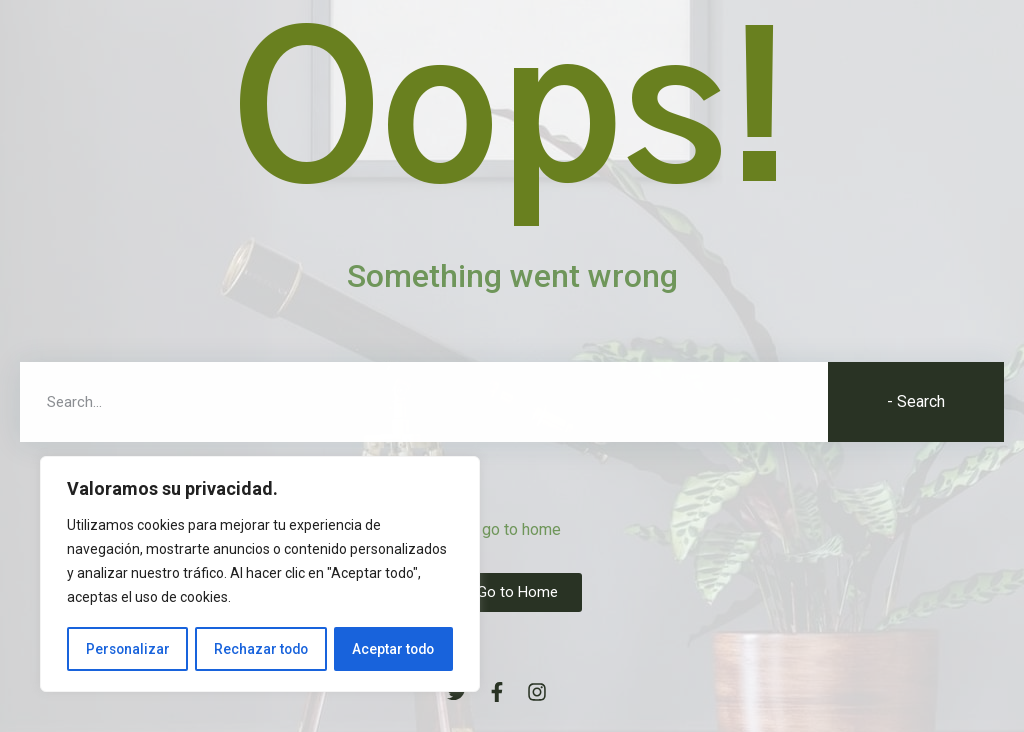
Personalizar (127, 649)
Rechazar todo (260, 649)
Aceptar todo (393, 649)
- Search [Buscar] (916, 401)
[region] (260, 575)
